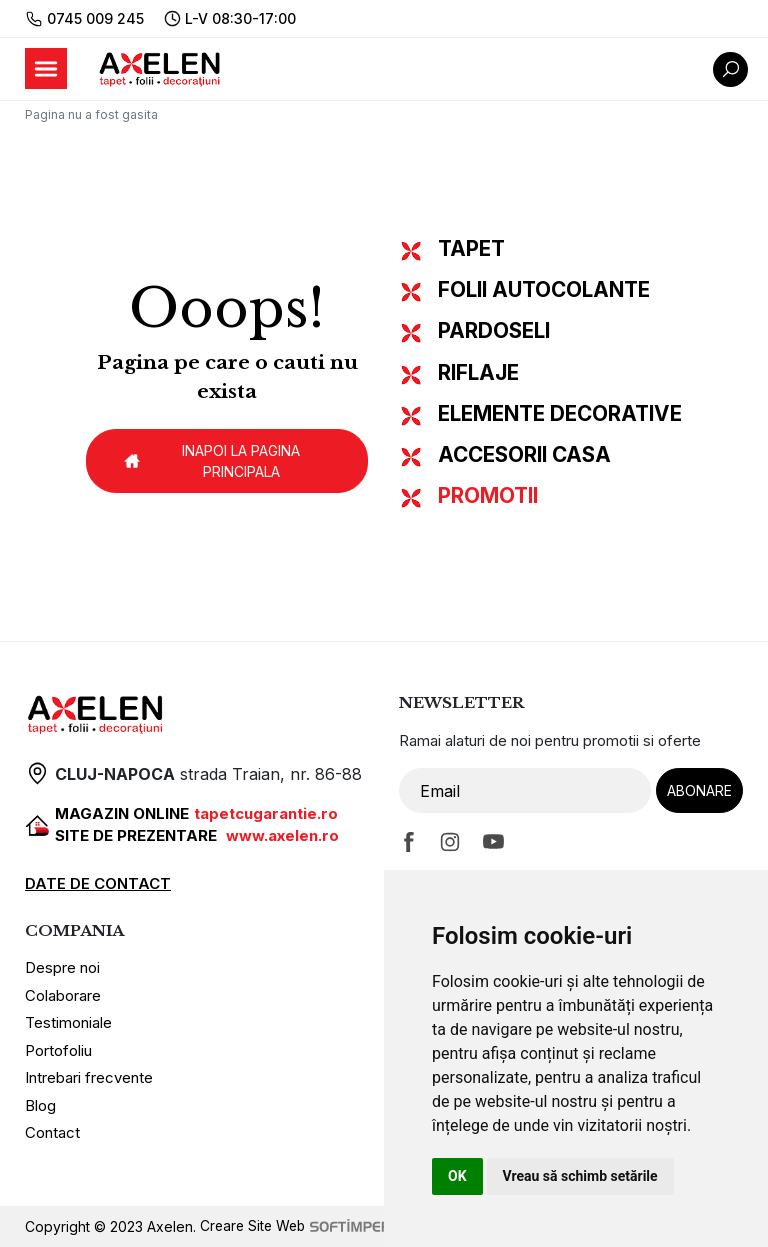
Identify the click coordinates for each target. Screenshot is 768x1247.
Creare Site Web (302, 1226)
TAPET (471, 248)
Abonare (699, 790)
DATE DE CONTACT (98, 883)
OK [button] (457, 1176)
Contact (52, 1132)
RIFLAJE (478, 372)
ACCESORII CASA (524, 454)
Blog (40, 1105)
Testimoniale (68, 1022)
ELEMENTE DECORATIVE (560, 413)
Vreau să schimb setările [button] (580, 1176)
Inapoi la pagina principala (211, 461)
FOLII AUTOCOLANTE (544, 289)
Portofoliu (58, 1050)
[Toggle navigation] (46, 68)
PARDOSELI (494, 330)
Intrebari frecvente (89, 1077)
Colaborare (63, 995)
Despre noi (62, 967)
